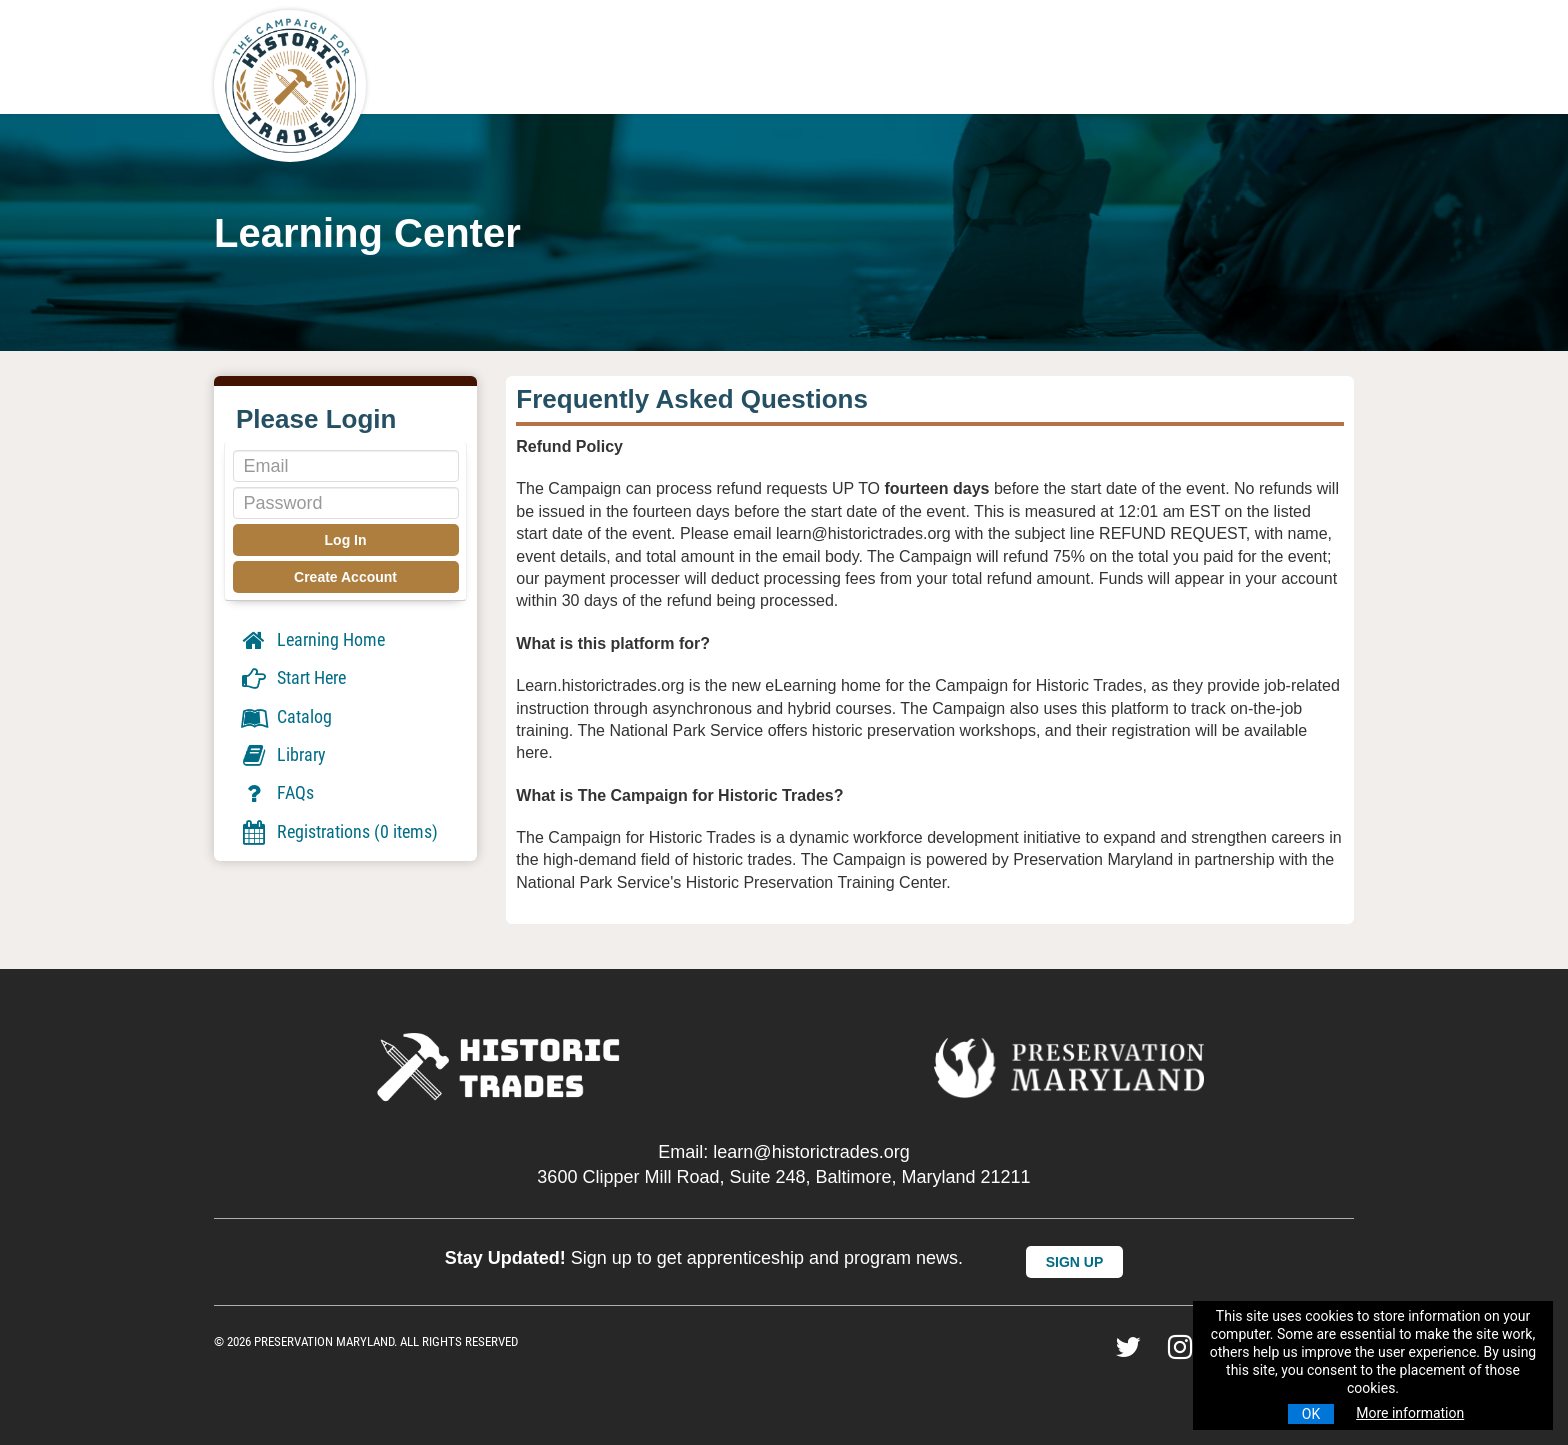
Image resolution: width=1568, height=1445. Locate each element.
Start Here (292, 678)
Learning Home (312, 639)
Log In (346, 540)
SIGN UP (1075, 1262)
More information (1410, 1413)
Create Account (345, 577)
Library (282, 754)
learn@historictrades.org (811, 1152)
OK (1311, 1414)
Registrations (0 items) (338, 831)
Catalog (285, 716)
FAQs (276, 793)
